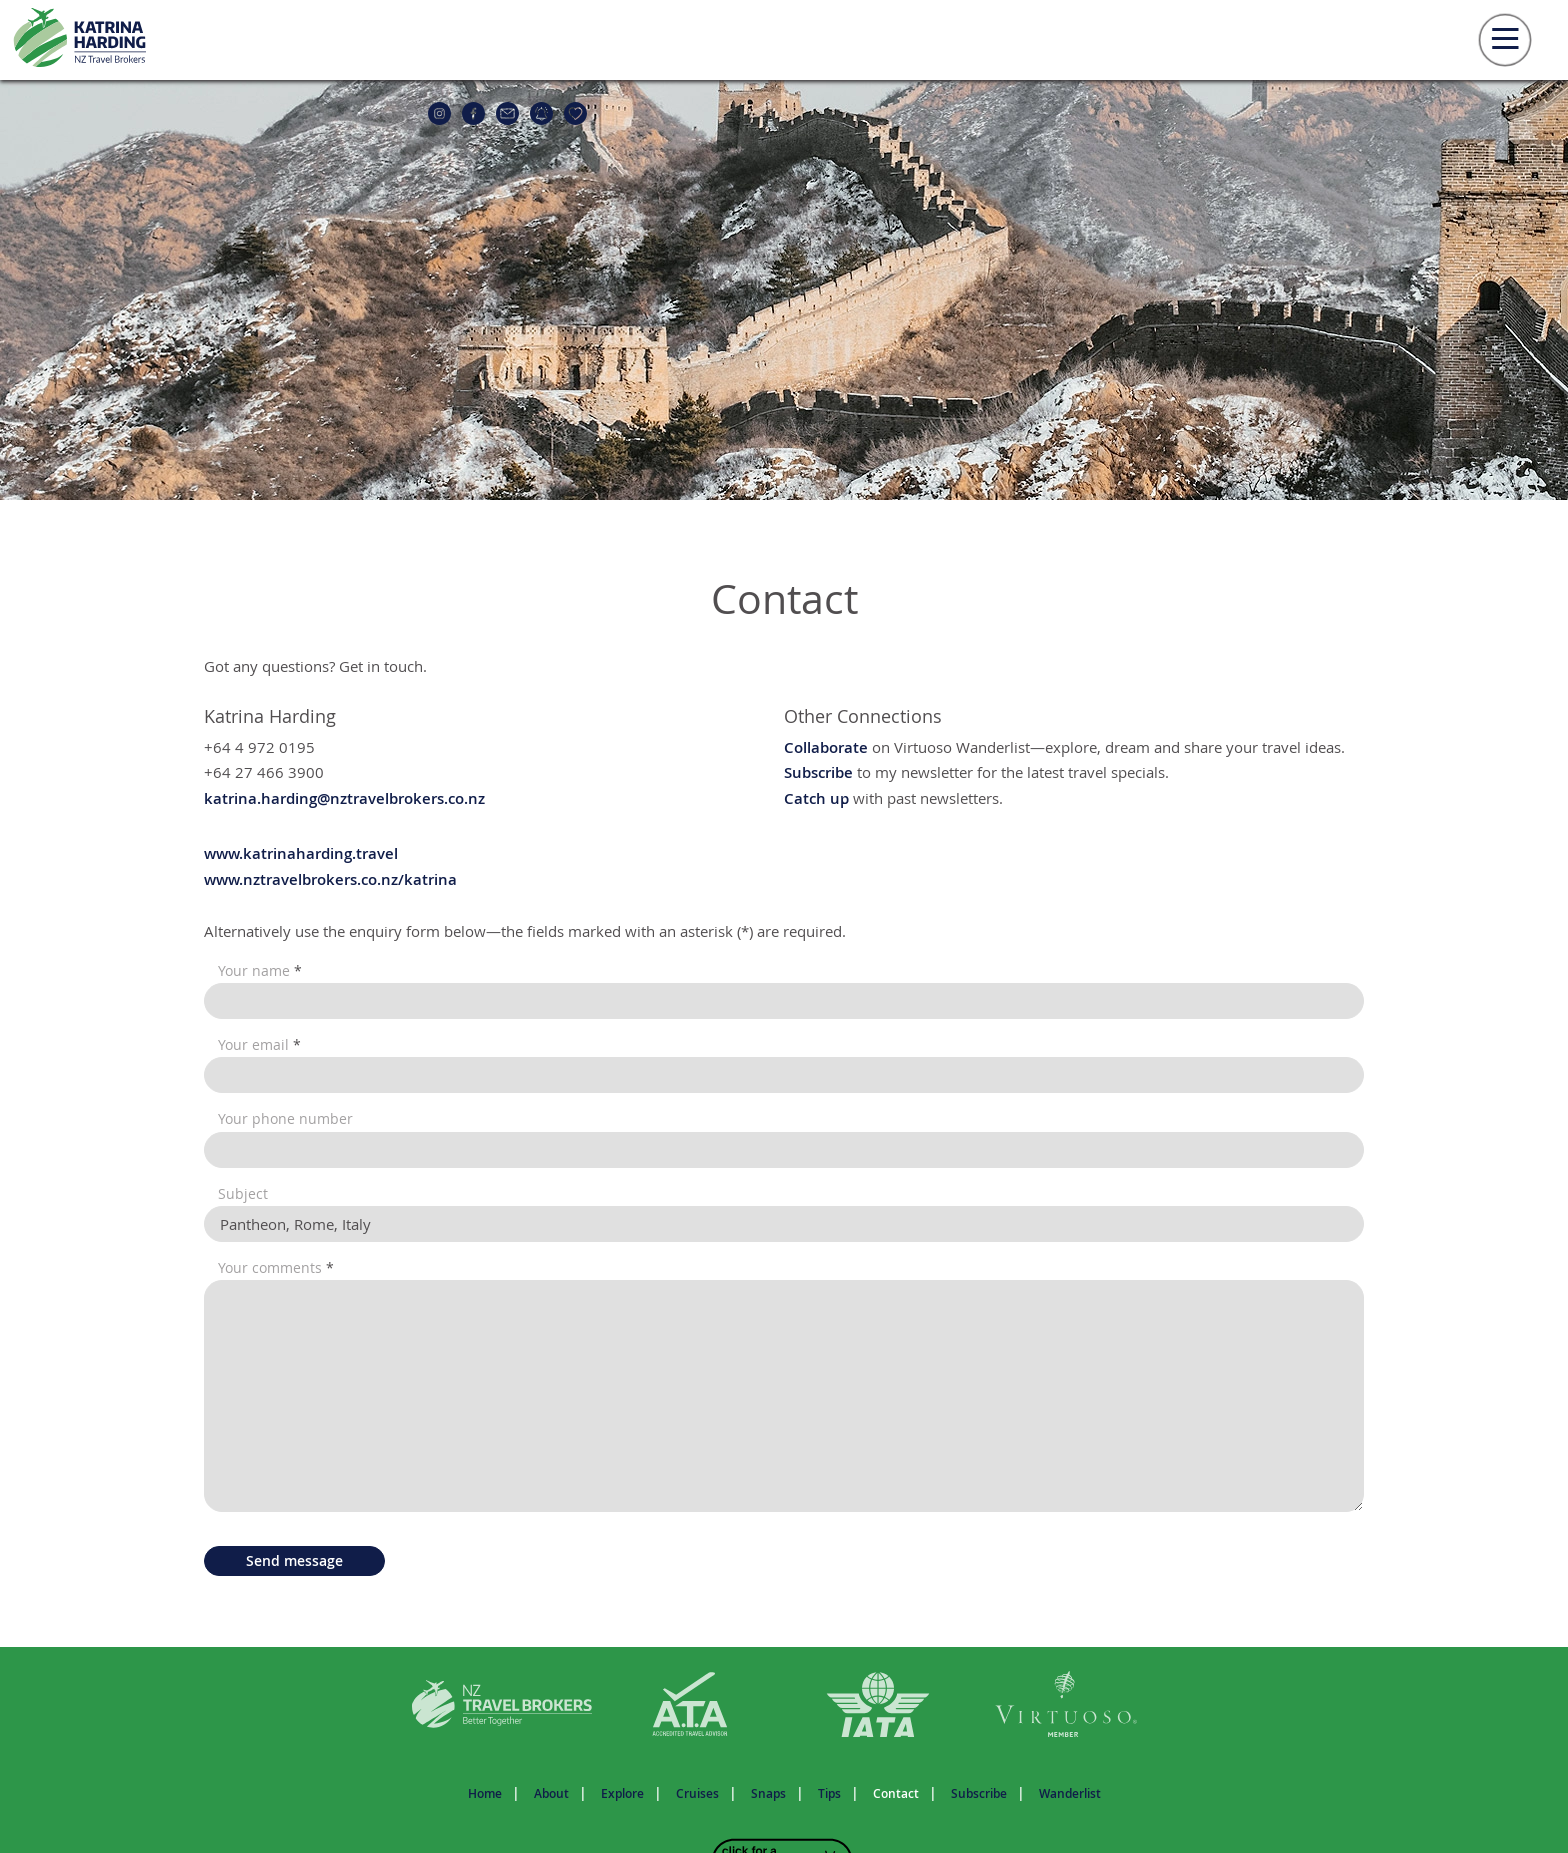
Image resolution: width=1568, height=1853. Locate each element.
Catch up (816, 798)
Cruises (697, 1793)
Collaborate (826, 747)
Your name (260, 971)
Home (485, 1793)
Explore (622, 1793)
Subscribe (818, 772)
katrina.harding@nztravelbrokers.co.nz (344, 798)
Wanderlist (1070, 1793)
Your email (259, 1045)
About (551, 1793)
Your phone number (285, 1119)
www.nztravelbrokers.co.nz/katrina (330, 879)
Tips (829, 1793)
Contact (896, 1793)
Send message (294, 1561)
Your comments (276, 1268)
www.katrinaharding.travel (301, 853)
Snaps (768, 1793)
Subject (243, 1194)
